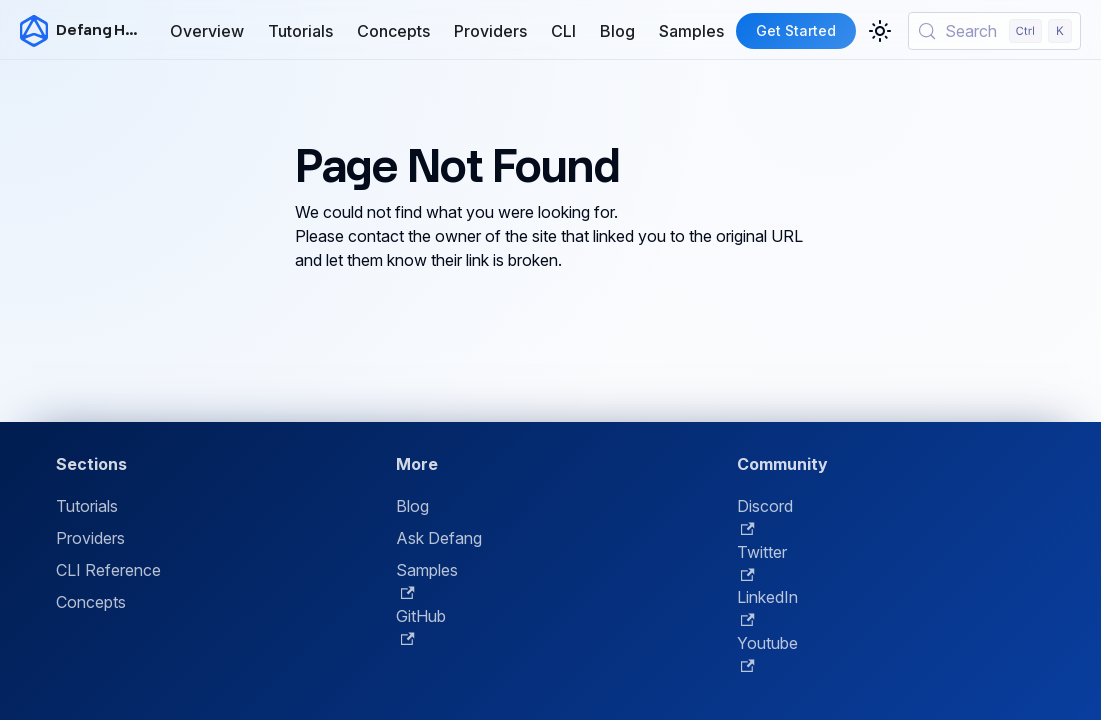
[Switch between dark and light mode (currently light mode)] (880, 31)
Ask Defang (439, 538)
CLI (563, 31)
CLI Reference (108, 570)
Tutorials (300, 31)
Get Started (796, 30)
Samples (691, 31)
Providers (490, 31)
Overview (207, 31)
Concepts (393, 31)
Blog (617, 31)
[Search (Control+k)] (994, 31)
